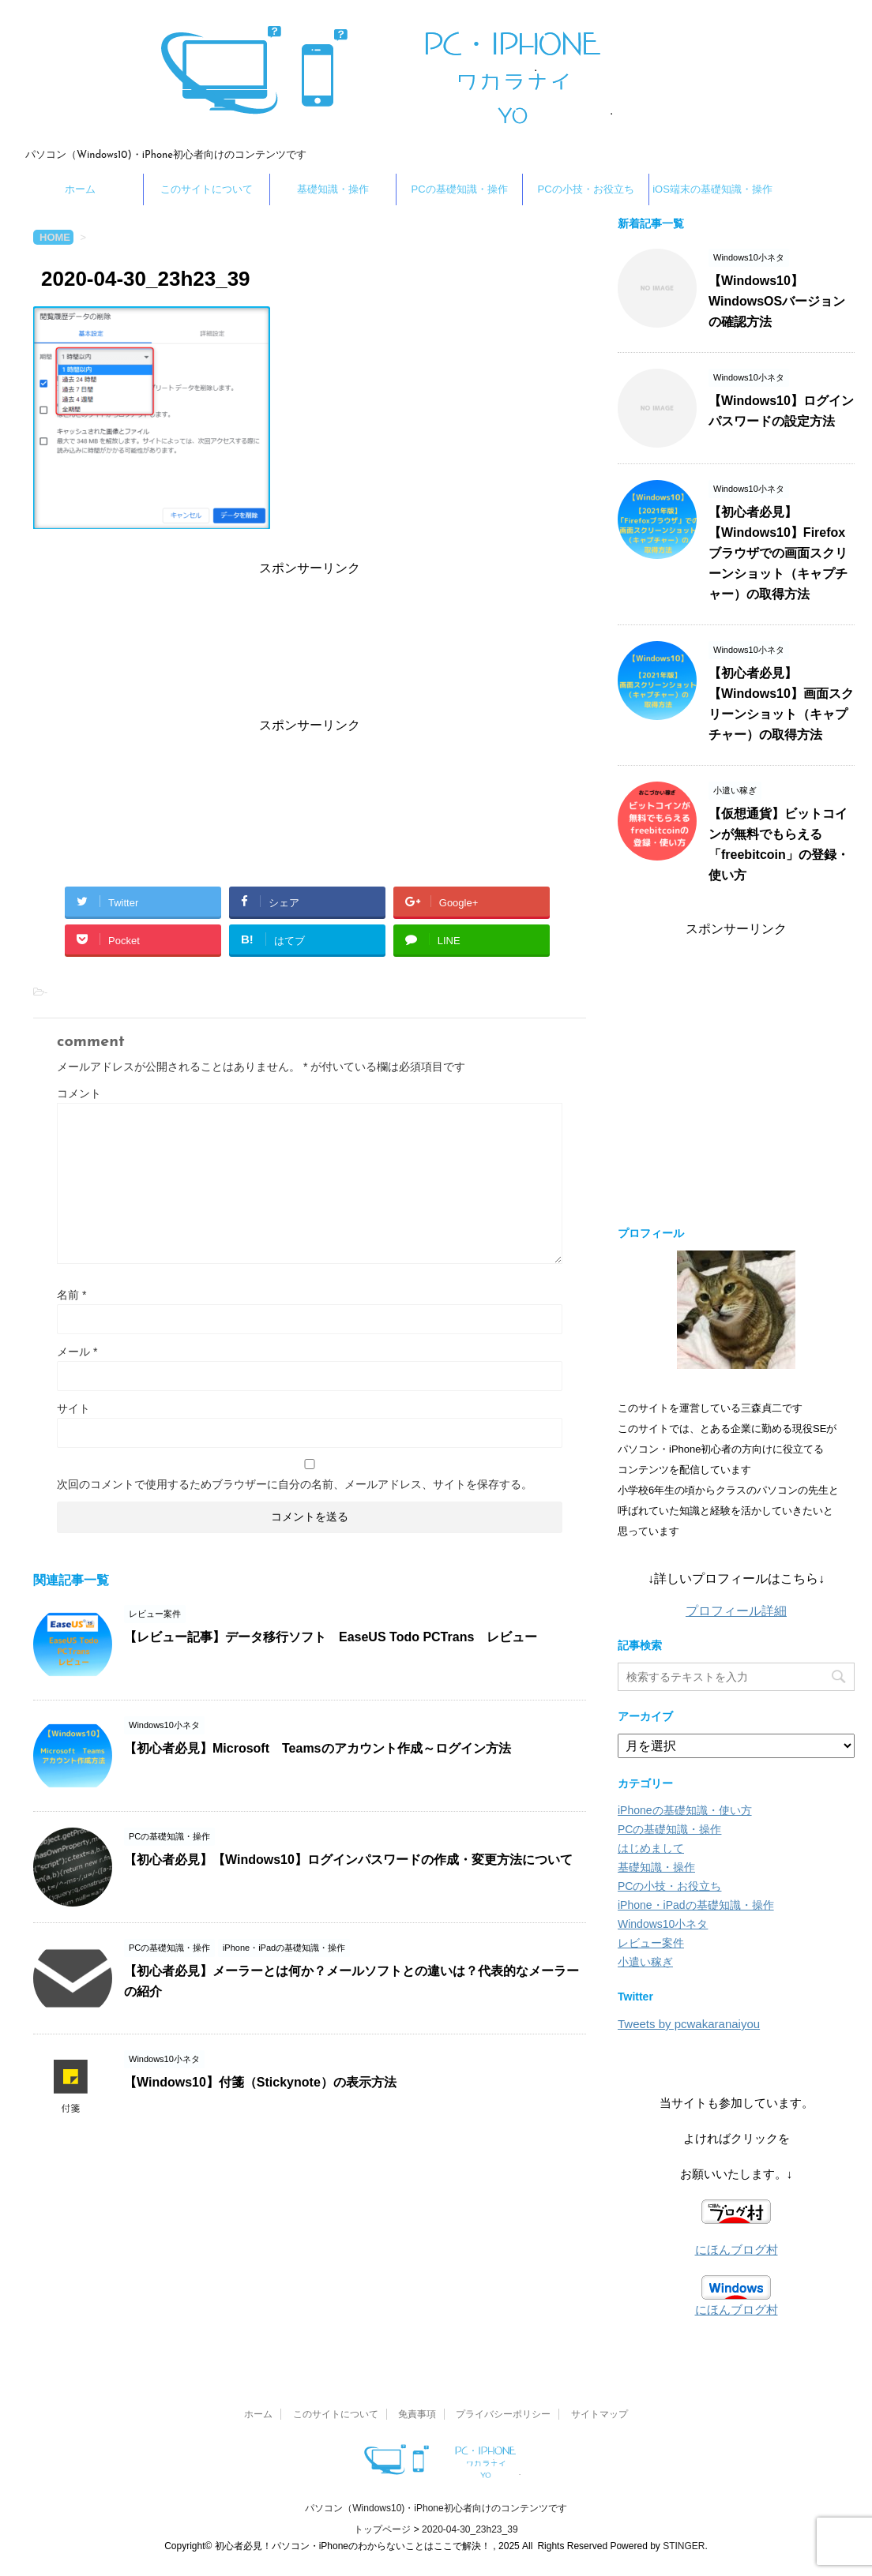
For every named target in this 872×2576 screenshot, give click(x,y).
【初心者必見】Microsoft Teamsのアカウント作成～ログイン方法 (317, 1748)
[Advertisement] (309, 643)
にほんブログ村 (736, 2249)
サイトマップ (599, 2414)
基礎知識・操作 (333, 189)
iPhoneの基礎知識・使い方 (685, 1810)
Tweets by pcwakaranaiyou (689, 2023)
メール (77, 1351)
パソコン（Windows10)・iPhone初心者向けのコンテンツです (435, 2508)
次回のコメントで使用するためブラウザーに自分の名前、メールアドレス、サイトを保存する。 (294, 1484)
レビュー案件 (651, 1943)
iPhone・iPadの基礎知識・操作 (696, 1905)
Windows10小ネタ (663, 1924)
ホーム (80, 189)
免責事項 (417, 2414)
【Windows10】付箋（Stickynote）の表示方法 (260, 2082)
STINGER (684, 2546)
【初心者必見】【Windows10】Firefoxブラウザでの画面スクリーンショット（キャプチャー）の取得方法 (778, 553)
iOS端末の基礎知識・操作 (712, 189)
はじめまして (651, 1848)
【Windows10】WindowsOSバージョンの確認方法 (776, 301)
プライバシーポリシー (503, 2414)
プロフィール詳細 (736, 1611)
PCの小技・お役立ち (585, 189)
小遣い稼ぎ (645, 1961)
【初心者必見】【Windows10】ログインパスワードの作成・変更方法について (348, 1859)
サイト (73, 1408)
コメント (79, 1093)
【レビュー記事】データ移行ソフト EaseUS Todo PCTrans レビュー (330, 1637)
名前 (71, 1294)
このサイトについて (206, 189)
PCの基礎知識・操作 (459, 189)
